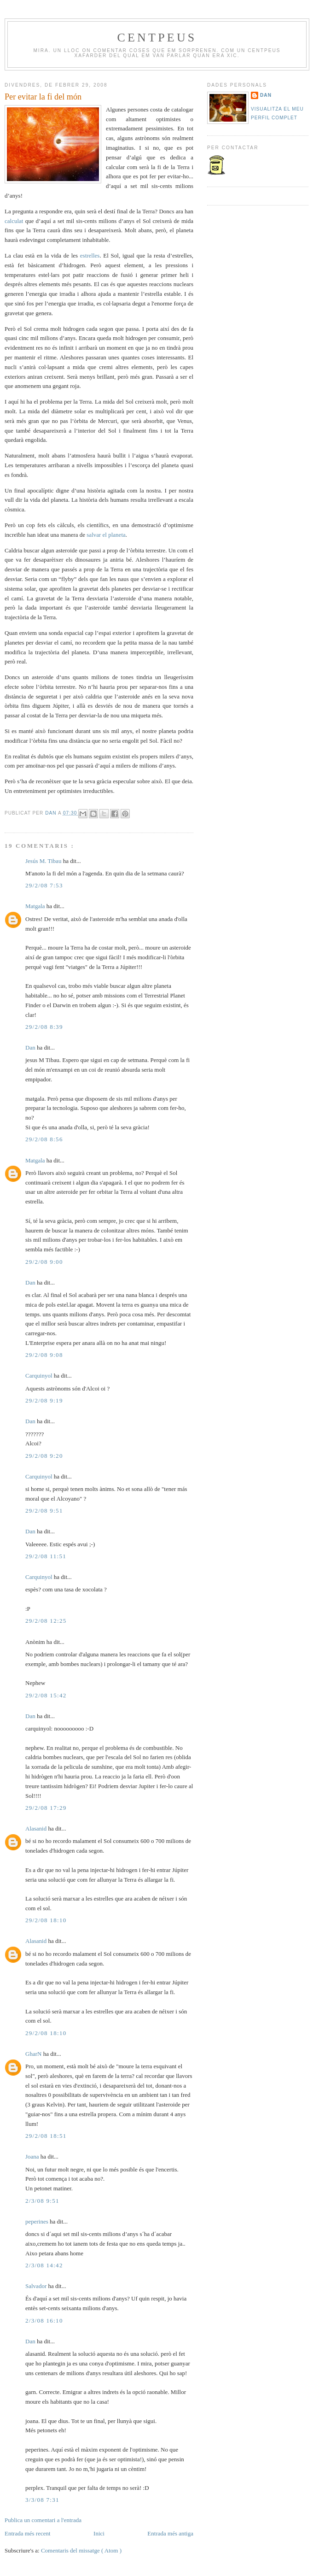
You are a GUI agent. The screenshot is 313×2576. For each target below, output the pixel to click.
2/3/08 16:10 (44, 2320)
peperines (37, 2221)
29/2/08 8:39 (44, 1026)
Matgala (35, 906)
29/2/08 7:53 (44, 885)
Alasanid (36, 1828)
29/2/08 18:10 (46, 1920)
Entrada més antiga (170, 2533)
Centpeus (157, 37)
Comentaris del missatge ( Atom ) (81, 2550)
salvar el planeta (106, 534)
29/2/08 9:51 (44, 1510)
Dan (51, 813)
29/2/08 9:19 (44, 1400)
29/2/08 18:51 (46, 2135)
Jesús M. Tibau (44, 860)
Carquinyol (39, 1375)
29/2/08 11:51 (45, 1556)
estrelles (90, 255)
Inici (98, 2533)
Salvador (36, 2286)
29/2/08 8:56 (44, 1139)
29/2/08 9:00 (44, 1261)
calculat (15, 220)
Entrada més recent (28, 2533)
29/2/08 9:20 (44, 1455)
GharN (34, 2053)
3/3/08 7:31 (42, 2499)
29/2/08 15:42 (46, 1695)
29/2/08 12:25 (46, 1620)
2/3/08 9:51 (42, 2200)
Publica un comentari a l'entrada (43, 2520)
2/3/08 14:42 (44, 2265)
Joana (33, 2156)
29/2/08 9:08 (44, 1354)
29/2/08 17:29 (46, 1807)
